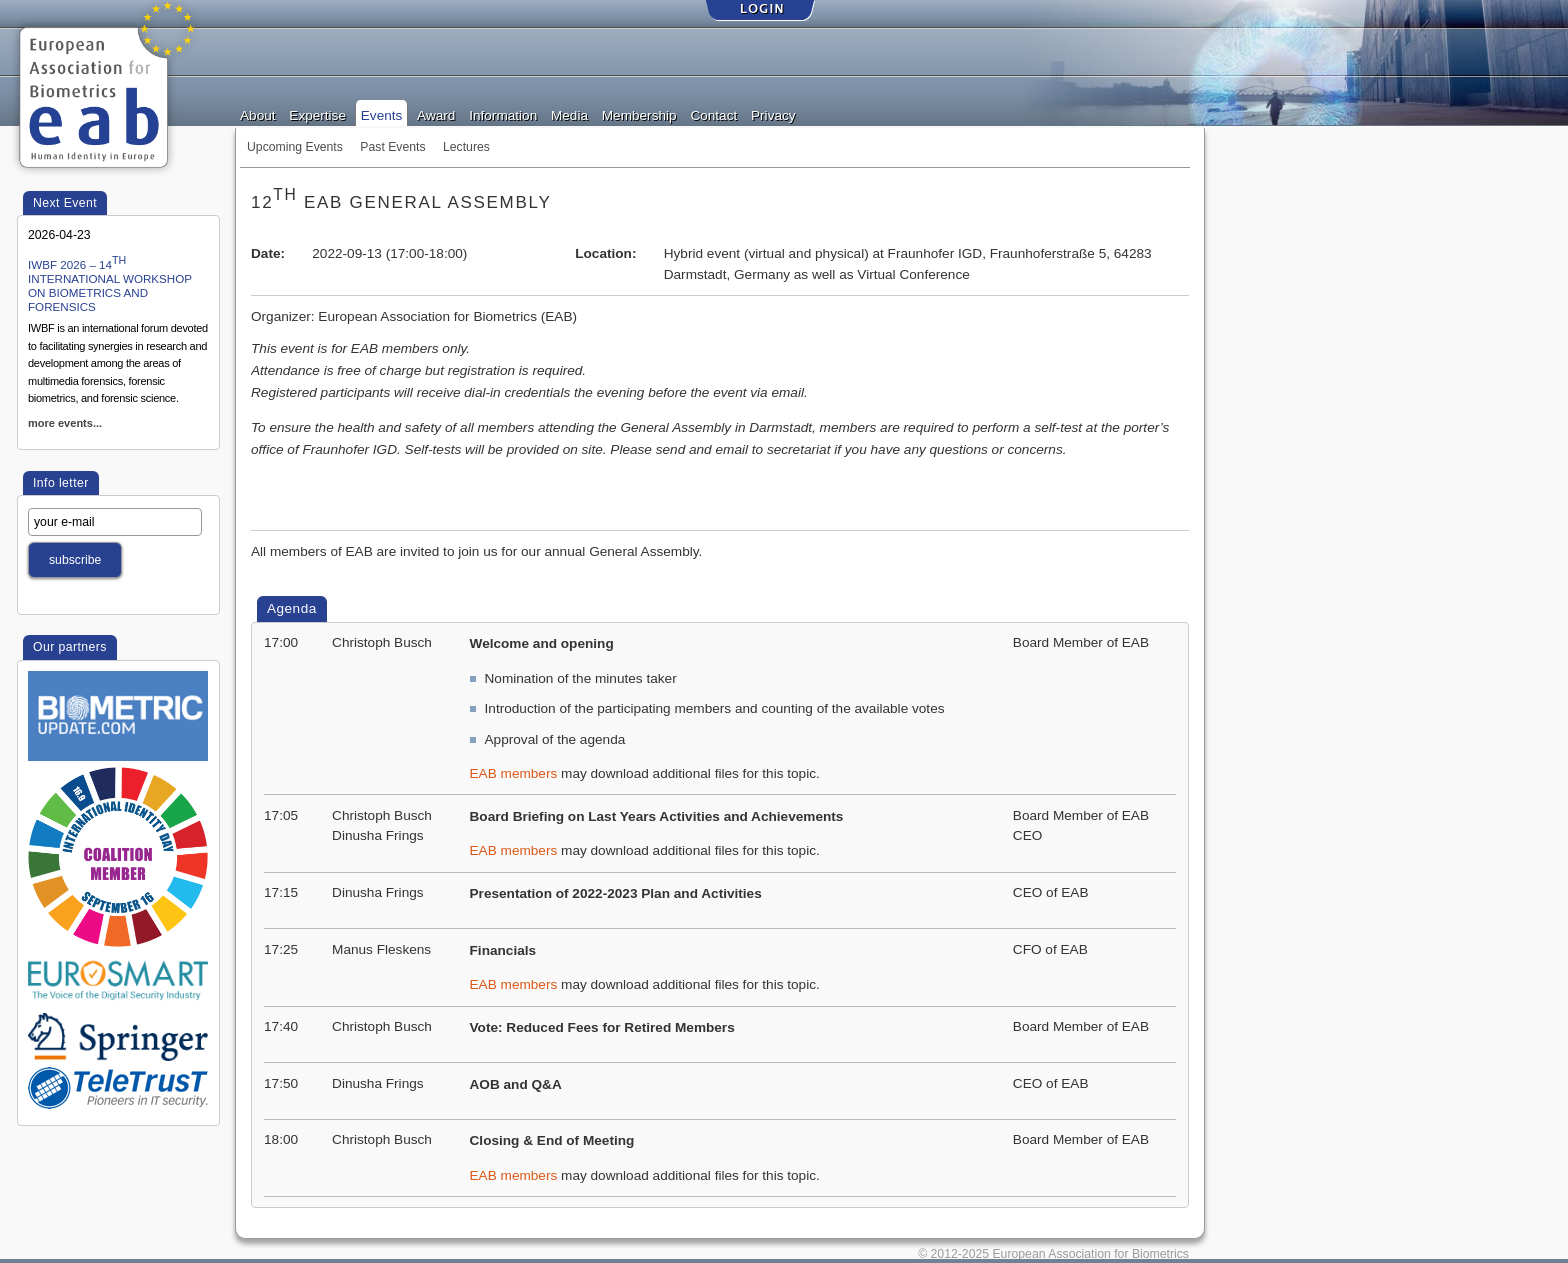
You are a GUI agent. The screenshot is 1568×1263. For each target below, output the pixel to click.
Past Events (392, 147)
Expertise (317, 114)
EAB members (514, 773)
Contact (713, 114)
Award (436, 114)
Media (569, 114)
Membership (639, 114)
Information (503, 114)
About (258, 114)
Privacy (773, 114)
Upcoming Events (295, 147)
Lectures (466, 147)
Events (382, 114)
